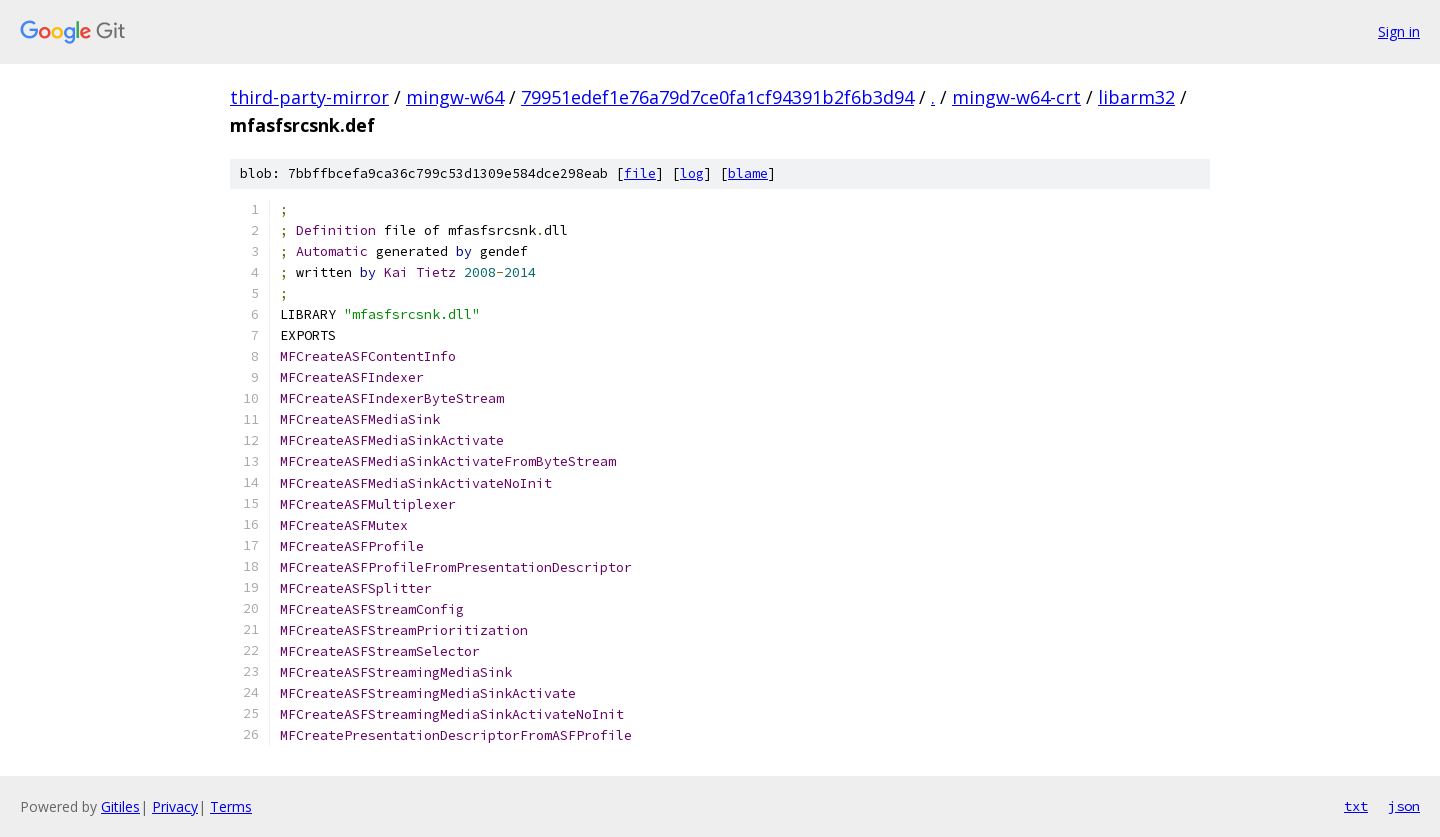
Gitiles (120, 806)
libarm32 (1136, 97)
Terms (231, 806)
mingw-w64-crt (1016, 97)
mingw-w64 (455, 97)
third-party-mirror (309, 97)
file (640, 173)
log (692, 173)
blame (748, 173)
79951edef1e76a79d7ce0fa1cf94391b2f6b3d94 (717, 97)
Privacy (175, 806)
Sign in (1399, 31)
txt (1356, 806)
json (1404, 806)
